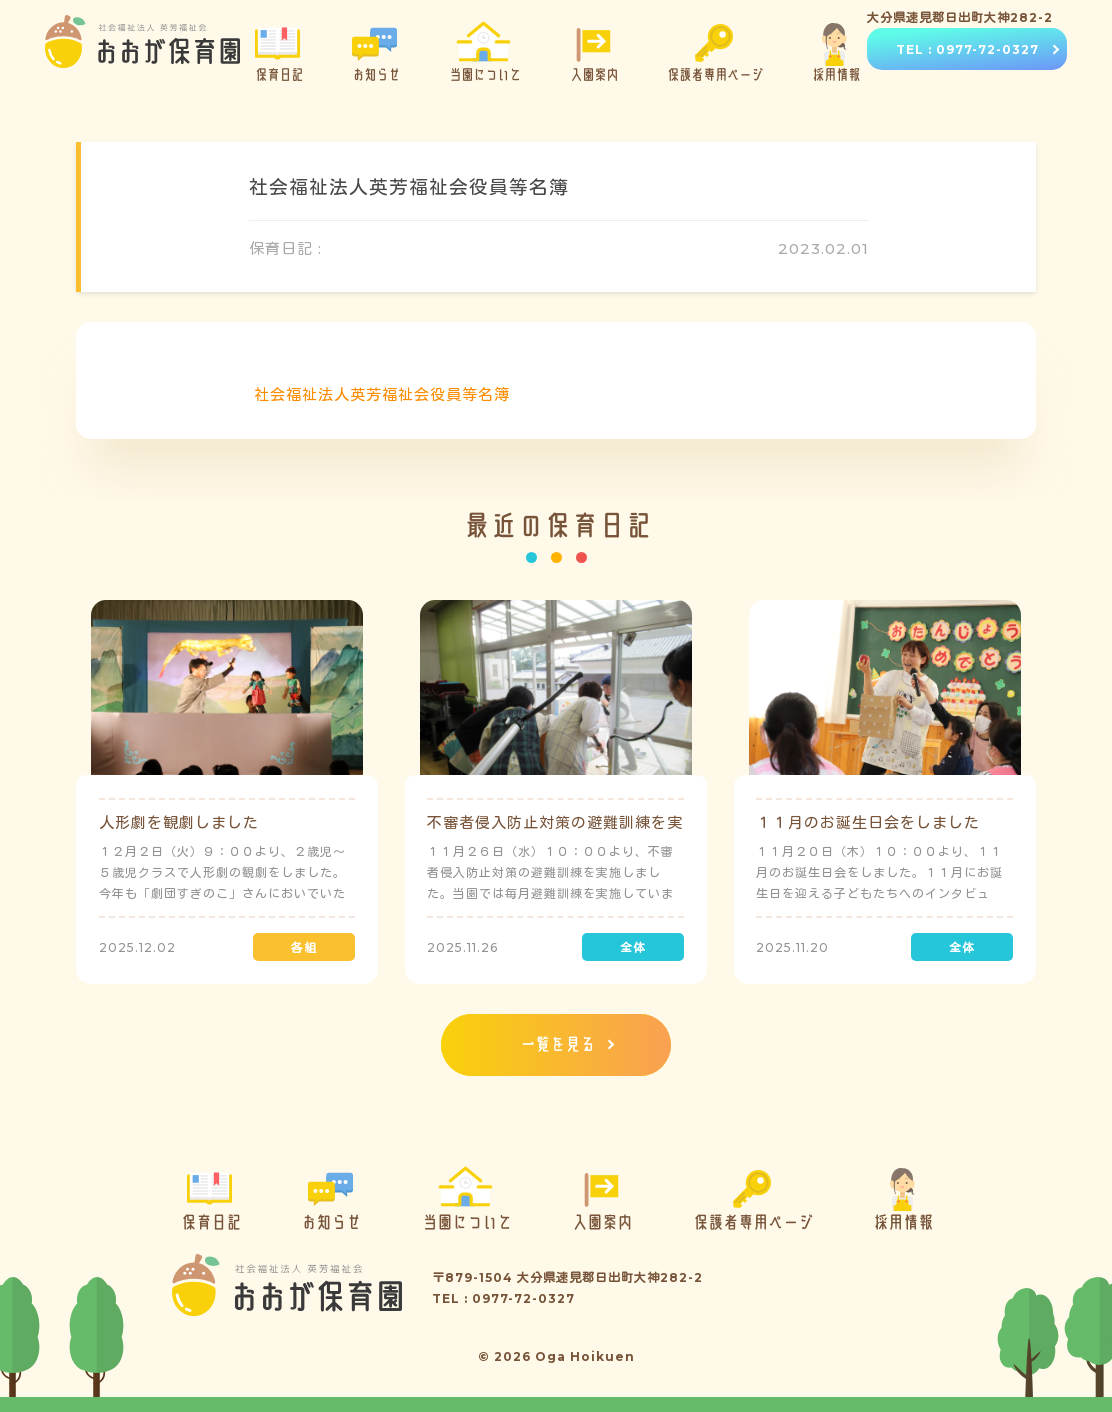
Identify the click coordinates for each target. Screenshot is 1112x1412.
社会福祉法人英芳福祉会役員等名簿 (382, 394)
